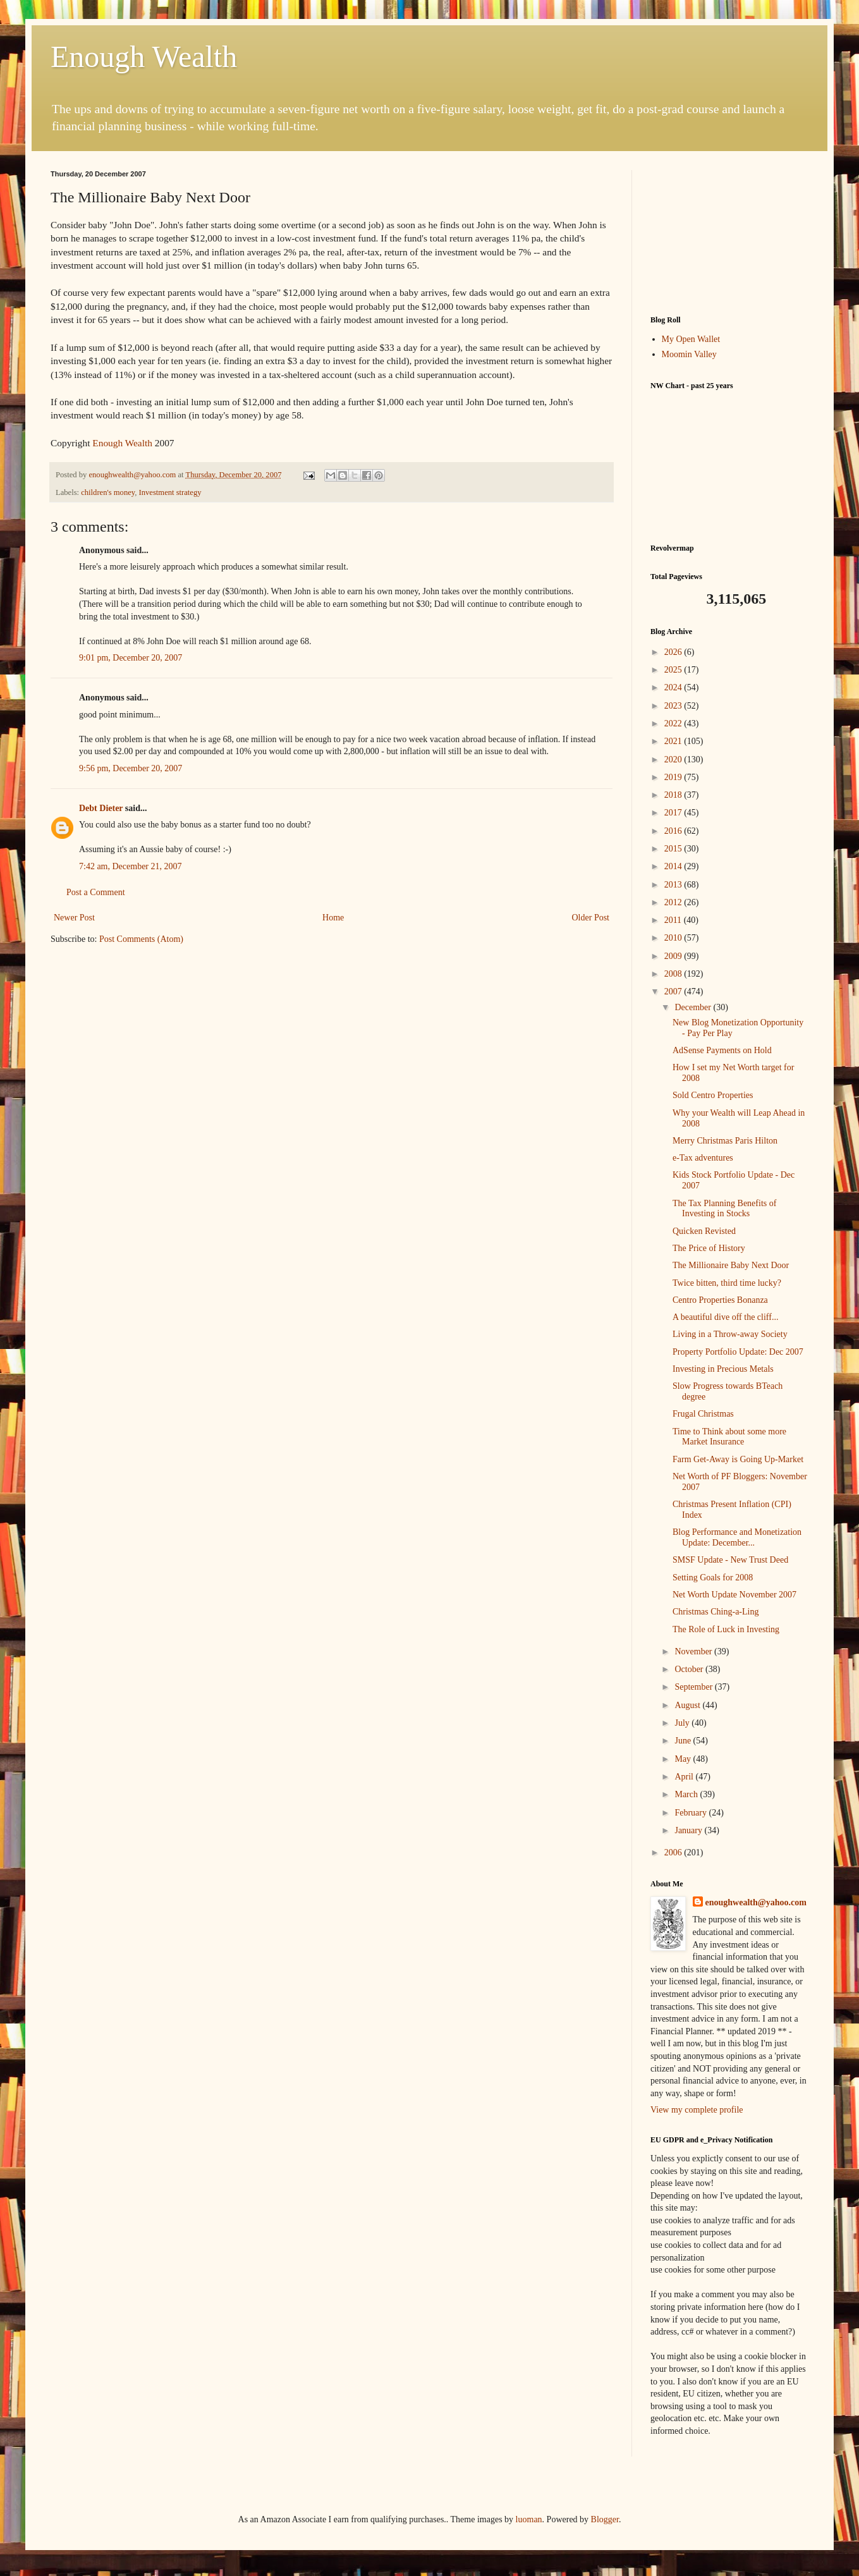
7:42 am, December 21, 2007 (130, 866)
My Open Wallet (691, 339)
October (689, 1669)
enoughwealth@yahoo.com (756, 1902)
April (684, 1776)
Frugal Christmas (703, 1414)
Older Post (591, 917)
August (688, 1705)
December (693, 1007)
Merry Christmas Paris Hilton (725, 1140)
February (691, 1812)
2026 (674, 652)
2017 (674, 812)
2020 (674, 759)
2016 (674, 831)
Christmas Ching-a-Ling (716, 1611)
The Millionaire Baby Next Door (731, 1265)
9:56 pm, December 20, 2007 (130, 768)
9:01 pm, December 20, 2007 (130, 657)
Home (333, 917)
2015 (674, 848)
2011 (674, 920)
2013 (674, 884)
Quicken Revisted (704, 1231)
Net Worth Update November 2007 (734, 1594)
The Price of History (709, 1248)
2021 (674, 741)
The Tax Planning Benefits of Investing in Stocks (724, 1209)
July (682, 1723)
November (694, 1651)
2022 (674, 723)
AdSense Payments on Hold (722, 1050)
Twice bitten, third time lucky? (727, 1283)
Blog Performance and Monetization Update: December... (737, 1537)
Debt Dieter (101, 808)
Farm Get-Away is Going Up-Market (738, 1459)
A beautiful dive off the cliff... (725, 1317)
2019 (674, 777)
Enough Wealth (144, 56)
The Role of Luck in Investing (726, 1629)
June (683, 1740)
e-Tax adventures (703, 1158)
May (683, 1759)
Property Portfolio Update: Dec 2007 (738, 1352)
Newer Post (74, 917)
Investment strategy (170, 492)
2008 (674, 974)
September (694, 1687)
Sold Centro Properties (713, 1095)
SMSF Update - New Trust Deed (730, 1560)
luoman (529, 2519)
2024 (674, 687)
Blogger (605, 2519)
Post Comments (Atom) (141, 939)
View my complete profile (696, 2110)
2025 (674, 670)
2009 (674, 956)
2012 (674, 902)
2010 (674, 938)
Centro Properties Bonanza (720, 1300)
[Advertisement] (729, 233)
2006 (674, 1852)
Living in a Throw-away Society (730, 1334)
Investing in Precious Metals (723, 1369)
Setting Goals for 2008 (713, 1577)
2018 (674, 795)
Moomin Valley (689, 354)
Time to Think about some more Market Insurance (729, 1437)
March (687, 1794)
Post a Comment (95, 892)
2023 (674, 706)
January (689, 1830)
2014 (674, 866)
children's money (108, 492)
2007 (674, 991)
